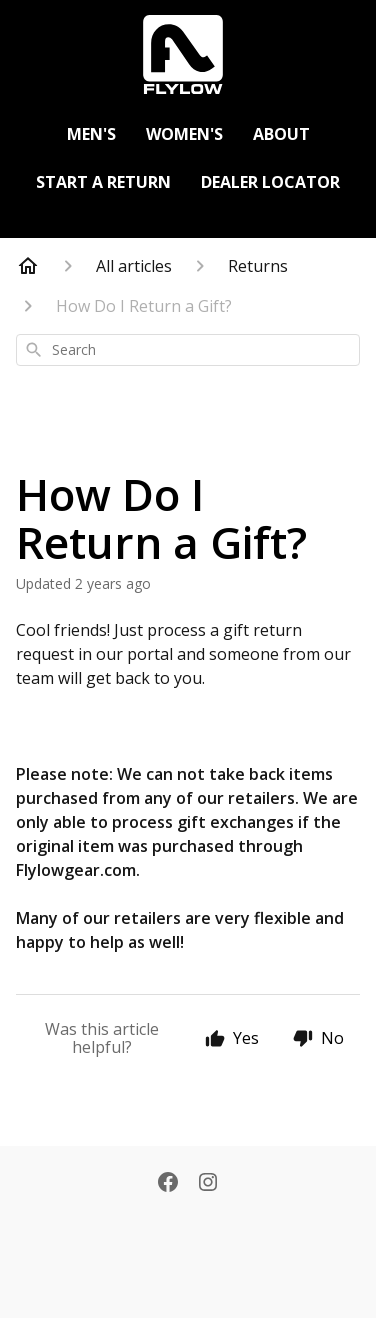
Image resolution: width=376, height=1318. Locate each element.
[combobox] (188, 350)
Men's (91, 134)
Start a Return (103, 182)
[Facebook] (168, 1184)
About (281, 134)
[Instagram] (208, 1184)
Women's (184, 134)
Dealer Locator (270, 182)
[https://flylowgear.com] (188, 54)
